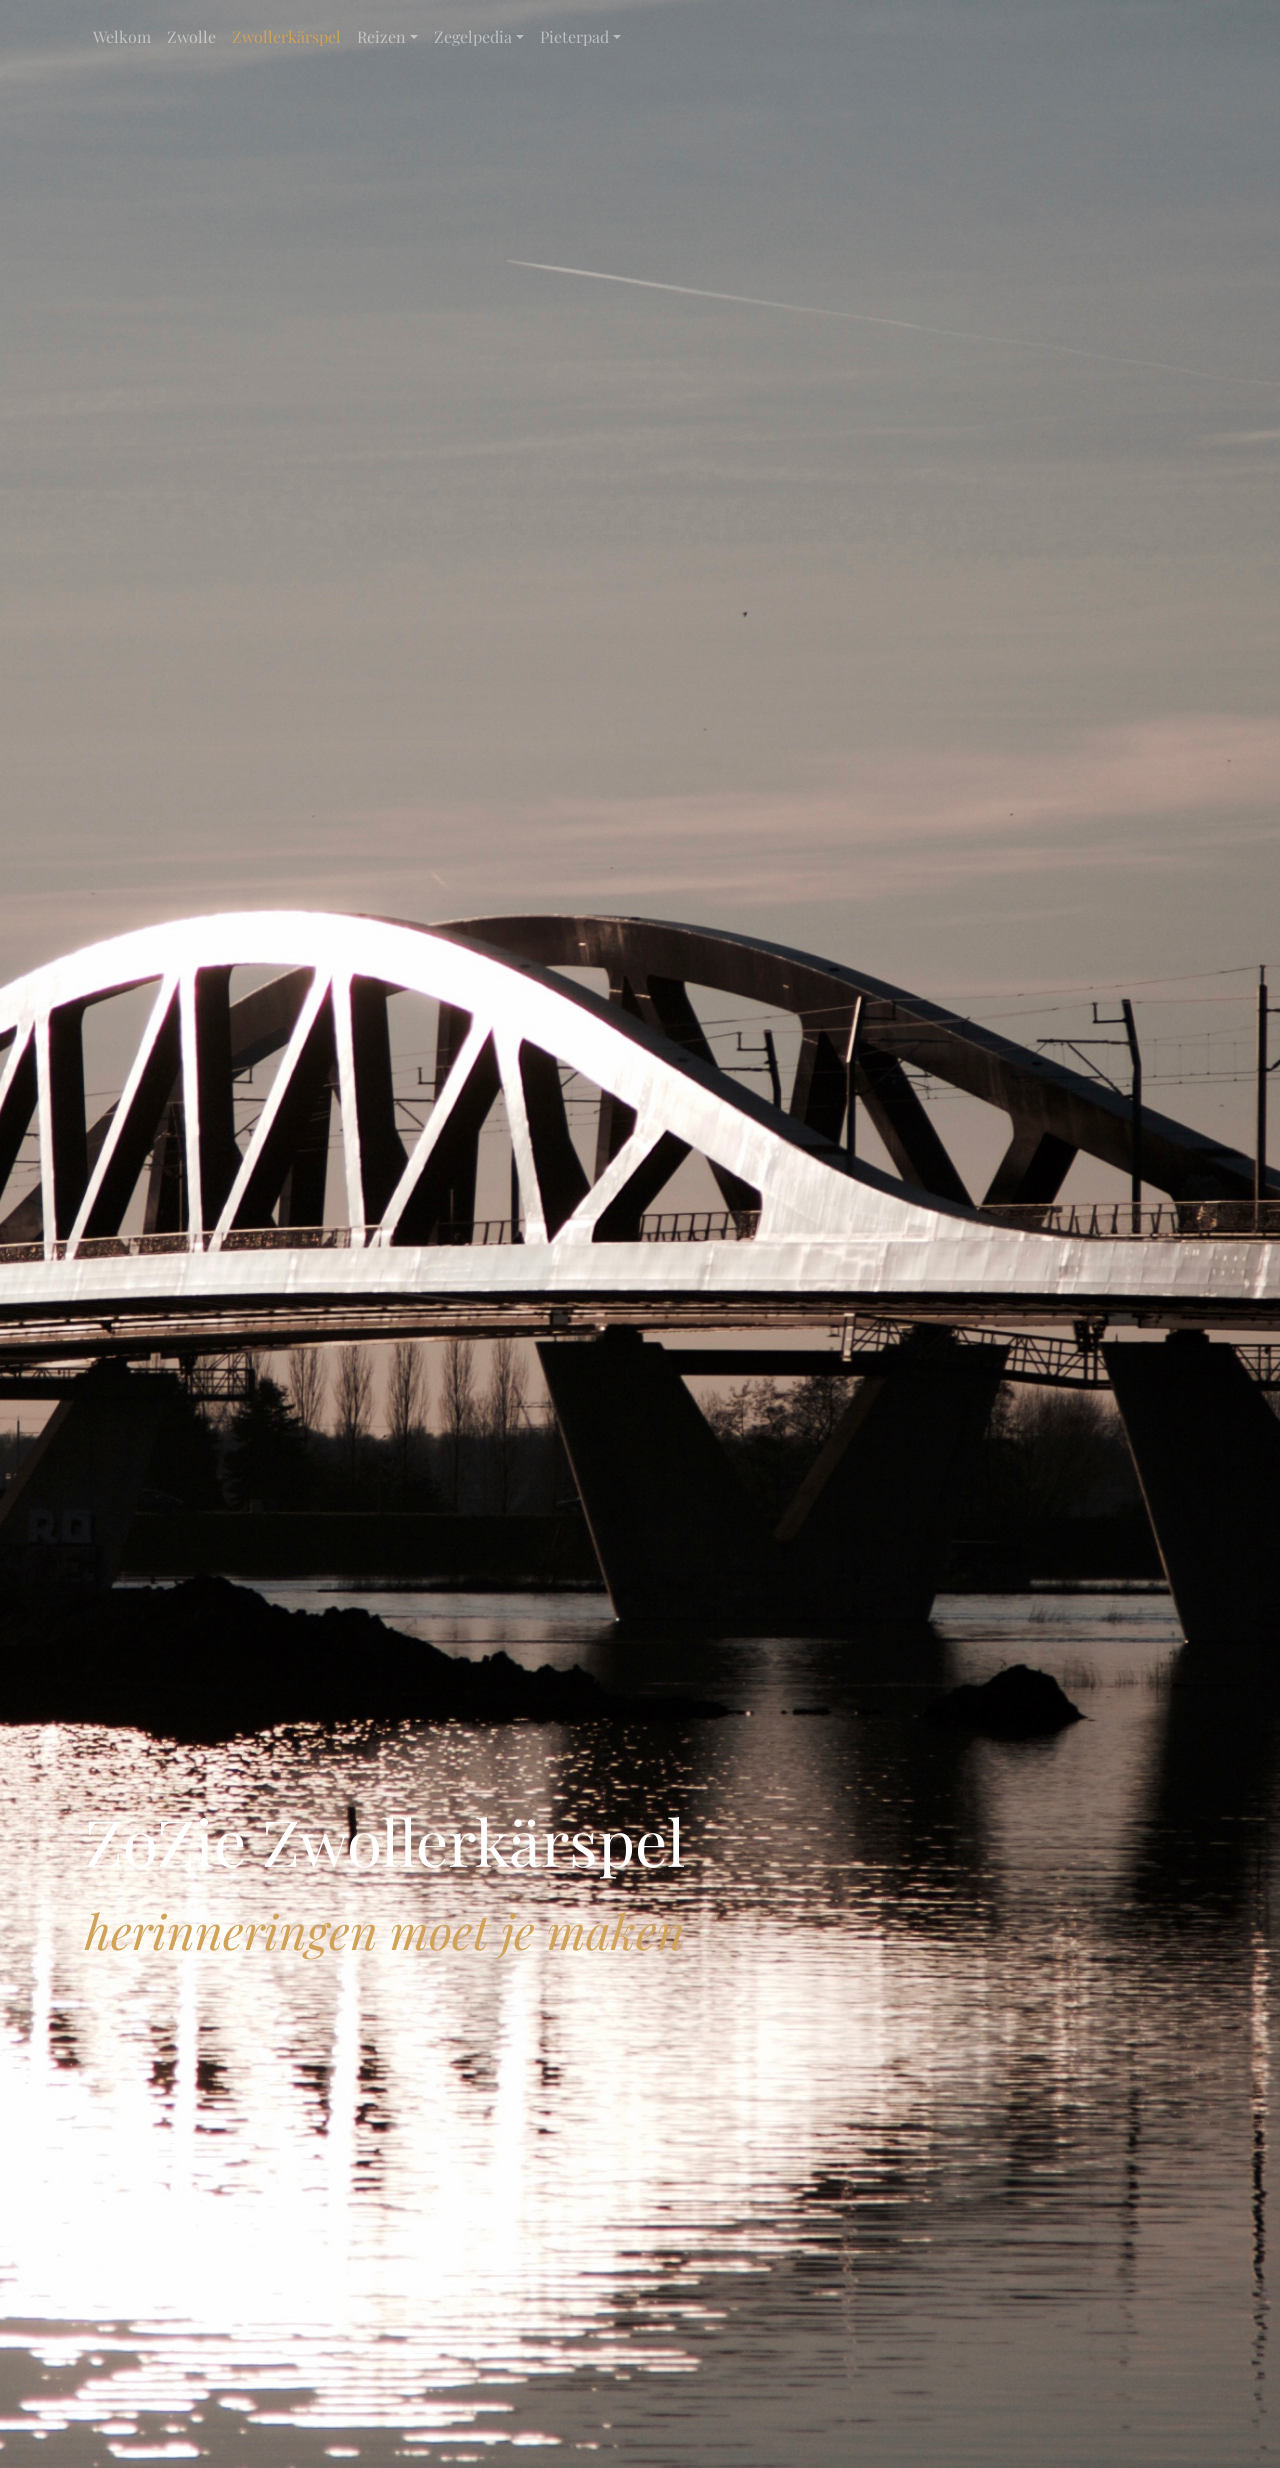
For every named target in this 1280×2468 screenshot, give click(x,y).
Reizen (381, 36)
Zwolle (191, 36)
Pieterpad (574, 36)
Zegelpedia (473, 36)
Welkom (122, 36)
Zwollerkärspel (286, 36)
